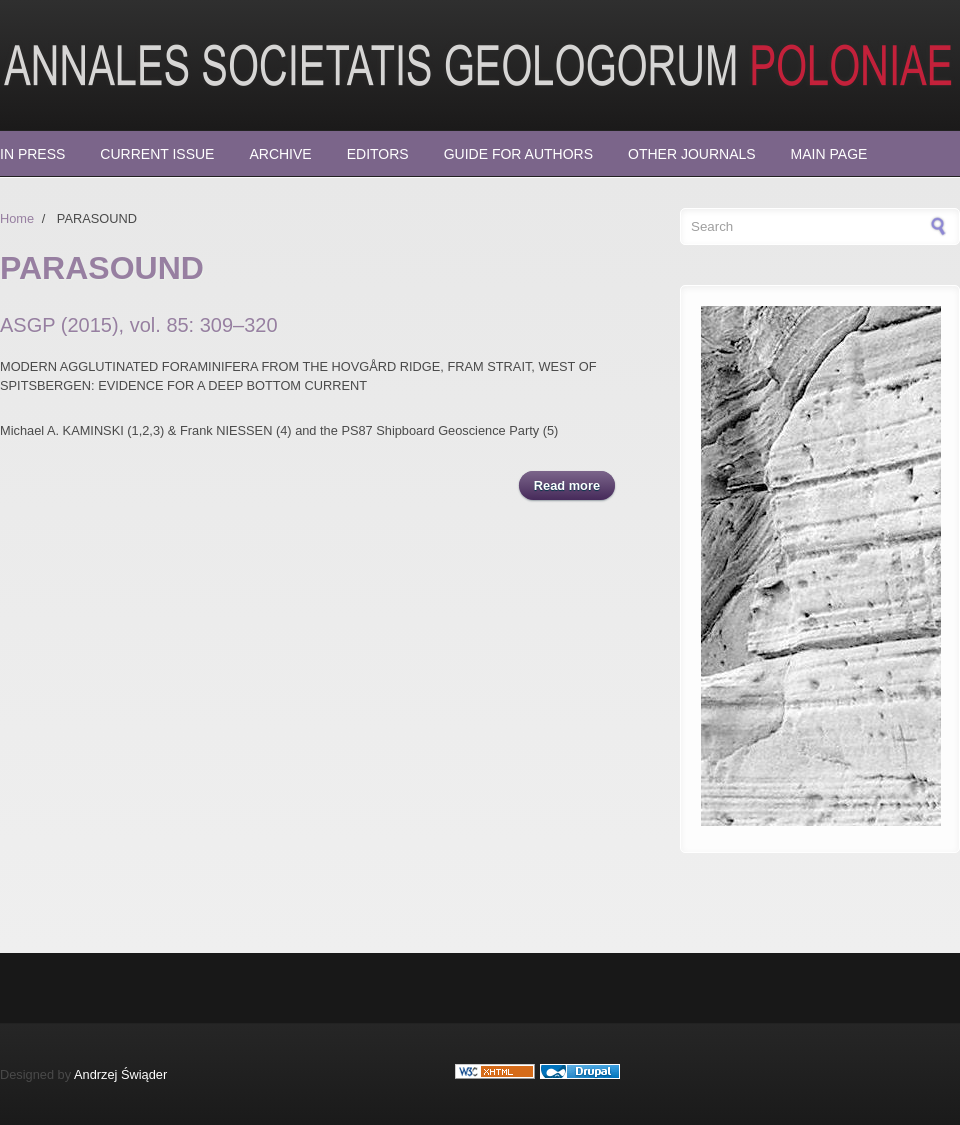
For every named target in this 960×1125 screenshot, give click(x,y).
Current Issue (157, 154)
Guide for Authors (518, 154)
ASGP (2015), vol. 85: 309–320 (139, 325)
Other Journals (692, 154)
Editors (378, 154)
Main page (829, 154)
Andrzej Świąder (120, 1074)
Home (17, 218)
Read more (574, 484)
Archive (280, 154)
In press (32, 154)
